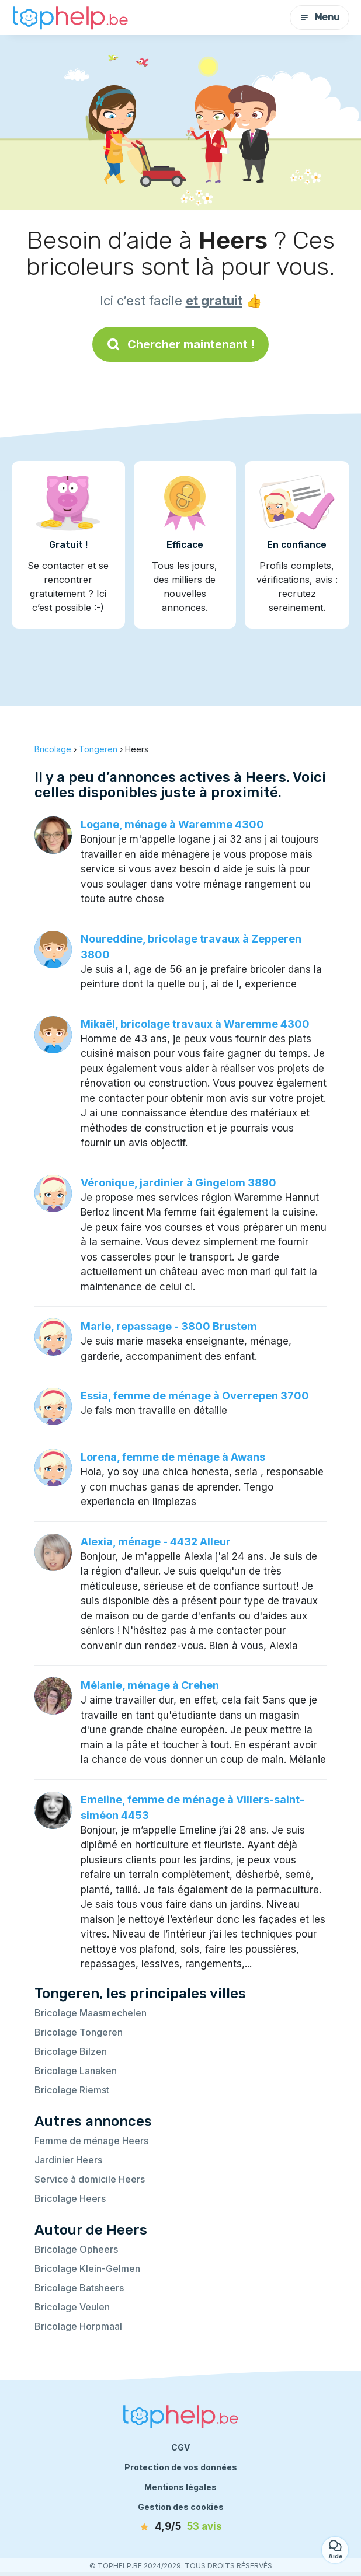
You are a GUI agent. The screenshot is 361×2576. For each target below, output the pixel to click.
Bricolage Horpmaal (78, 2326)
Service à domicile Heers (89, 2179)
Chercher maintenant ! (180, 344)
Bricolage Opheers (76, 2249)
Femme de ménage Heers (91, 2140)
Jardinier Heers (68, 2160)
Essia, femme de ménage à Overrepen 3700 (195, 1396)
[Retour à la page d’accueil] (70, 17)
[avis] (180, 2527)
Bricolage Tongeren (78, 2032)
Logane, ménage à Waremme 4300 (172, 824)
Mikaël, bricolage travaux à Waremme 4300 (195, 1024)
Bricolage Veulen (72, 2307)
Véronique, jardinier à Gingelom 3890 (178, 1183)
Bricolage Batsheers (79, 2288)
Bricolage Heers (70, 2198)
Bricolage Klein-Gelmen (87, 2268)
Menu (319, 17)
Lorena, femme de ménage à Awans (173, 1457)
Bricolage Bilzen (70, 2051)
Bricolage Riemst (71, 2090)
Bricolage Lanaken (75, 2070)
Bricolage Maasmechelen (90, 2013)
